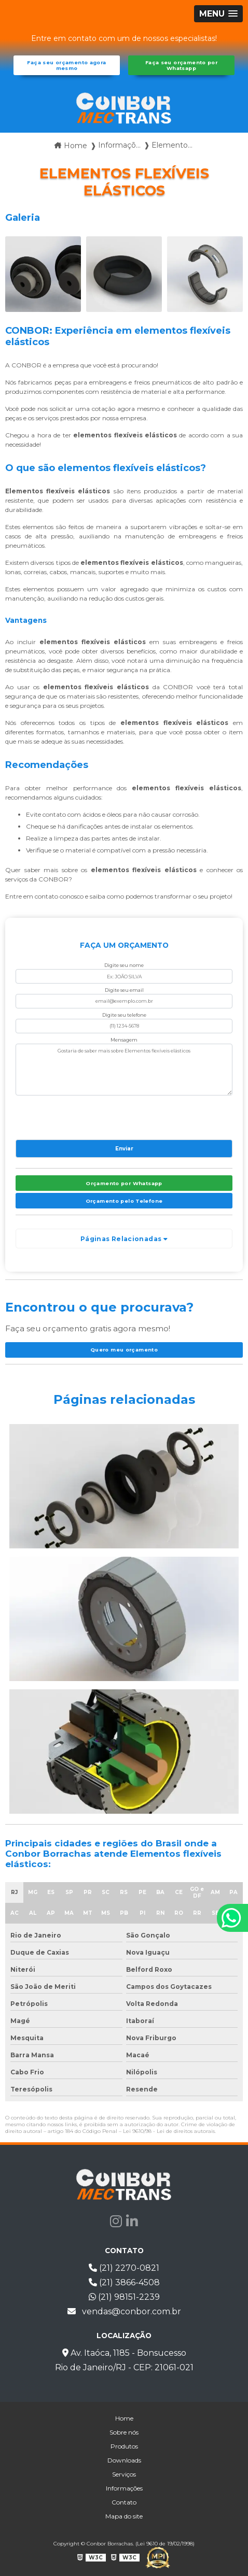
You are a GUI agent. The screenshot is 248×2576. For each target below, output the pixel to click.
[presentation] (79, 1115)
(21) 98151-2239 (124, 2297)
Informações (124, 2488)
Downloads (124, 2460)
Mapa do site (124, 2516)
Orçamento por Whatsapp (124, 1183)
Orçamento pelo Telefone (124, 1201)
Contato (124, 2502)
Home (124, 2418)
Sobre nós (124, 2432)
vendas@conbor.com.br (124, 2311)
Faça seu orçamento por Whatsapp (181, 65)
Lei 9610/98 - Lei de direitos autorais (169, 2131)
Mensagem (124, 1040)
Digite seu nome (124, 965)
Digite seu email (124, 990)
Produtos (124, 2446)
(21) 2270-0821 (124, 2268)
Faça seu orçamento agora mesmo (66, 65)
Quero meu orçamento (124, 1350)
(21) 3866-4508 (124, 2282)
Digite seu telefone (124, 1015)
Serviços (124, 2474)
